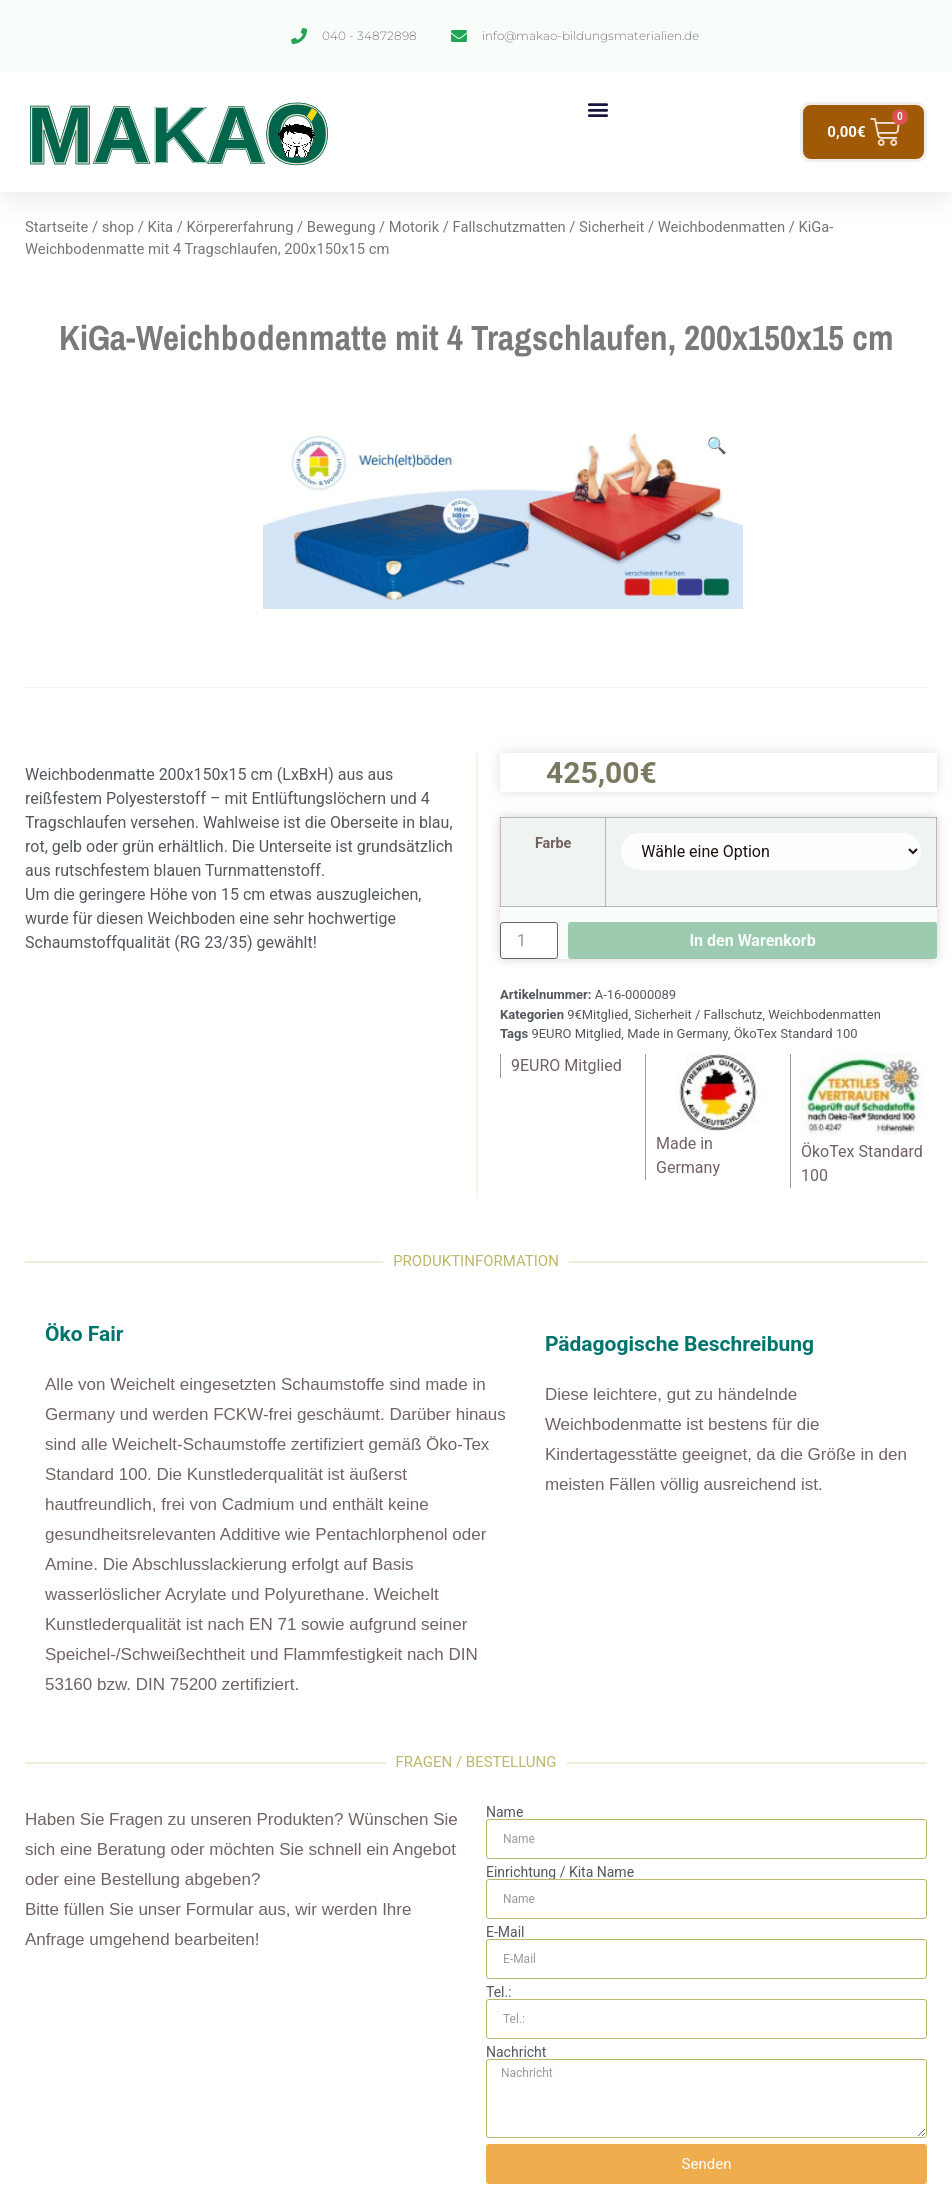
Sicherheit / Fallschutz (698, 1014)
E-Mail (505, 1932)
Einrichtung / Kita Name (560, 1872)
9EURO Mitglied (576, 1033)
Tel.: (499, 1992)
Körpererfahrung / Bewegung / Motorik (312, 227)
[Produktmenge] (529, 940)
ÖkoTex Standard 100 (796, 1033)
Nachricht (516, 2052)
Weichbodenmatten (721, 227)
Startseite (56, 227)
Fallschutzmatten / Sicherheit (549, 227)
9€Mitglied (597, 1014)
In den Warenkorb (752, 940)
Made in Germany (677, 1033)
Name (504, 1812)
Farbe (553, 844)
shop (118, 227)
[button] (597, 108)
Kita (160, 227)
